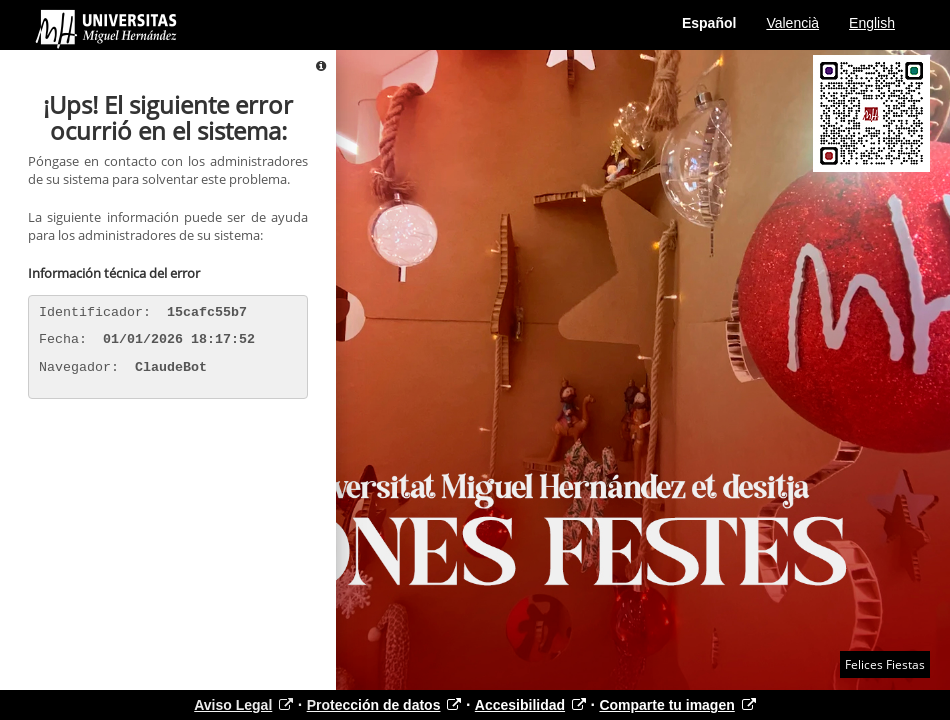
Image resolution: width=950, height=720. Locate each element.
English (872, 23)
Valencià (792, 23)
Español (709, 23)
